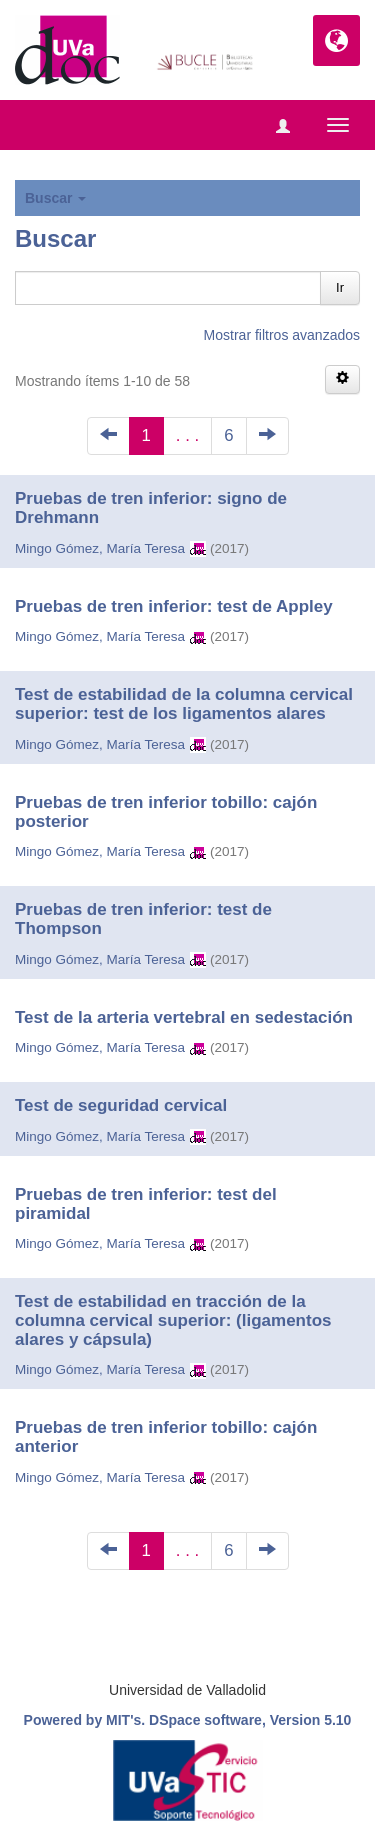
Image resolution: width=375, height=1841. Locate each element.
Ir (340, 287)
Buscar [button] (55, 198)
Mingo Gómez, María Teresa (100, 548)
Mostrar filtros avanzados (282, 335)
